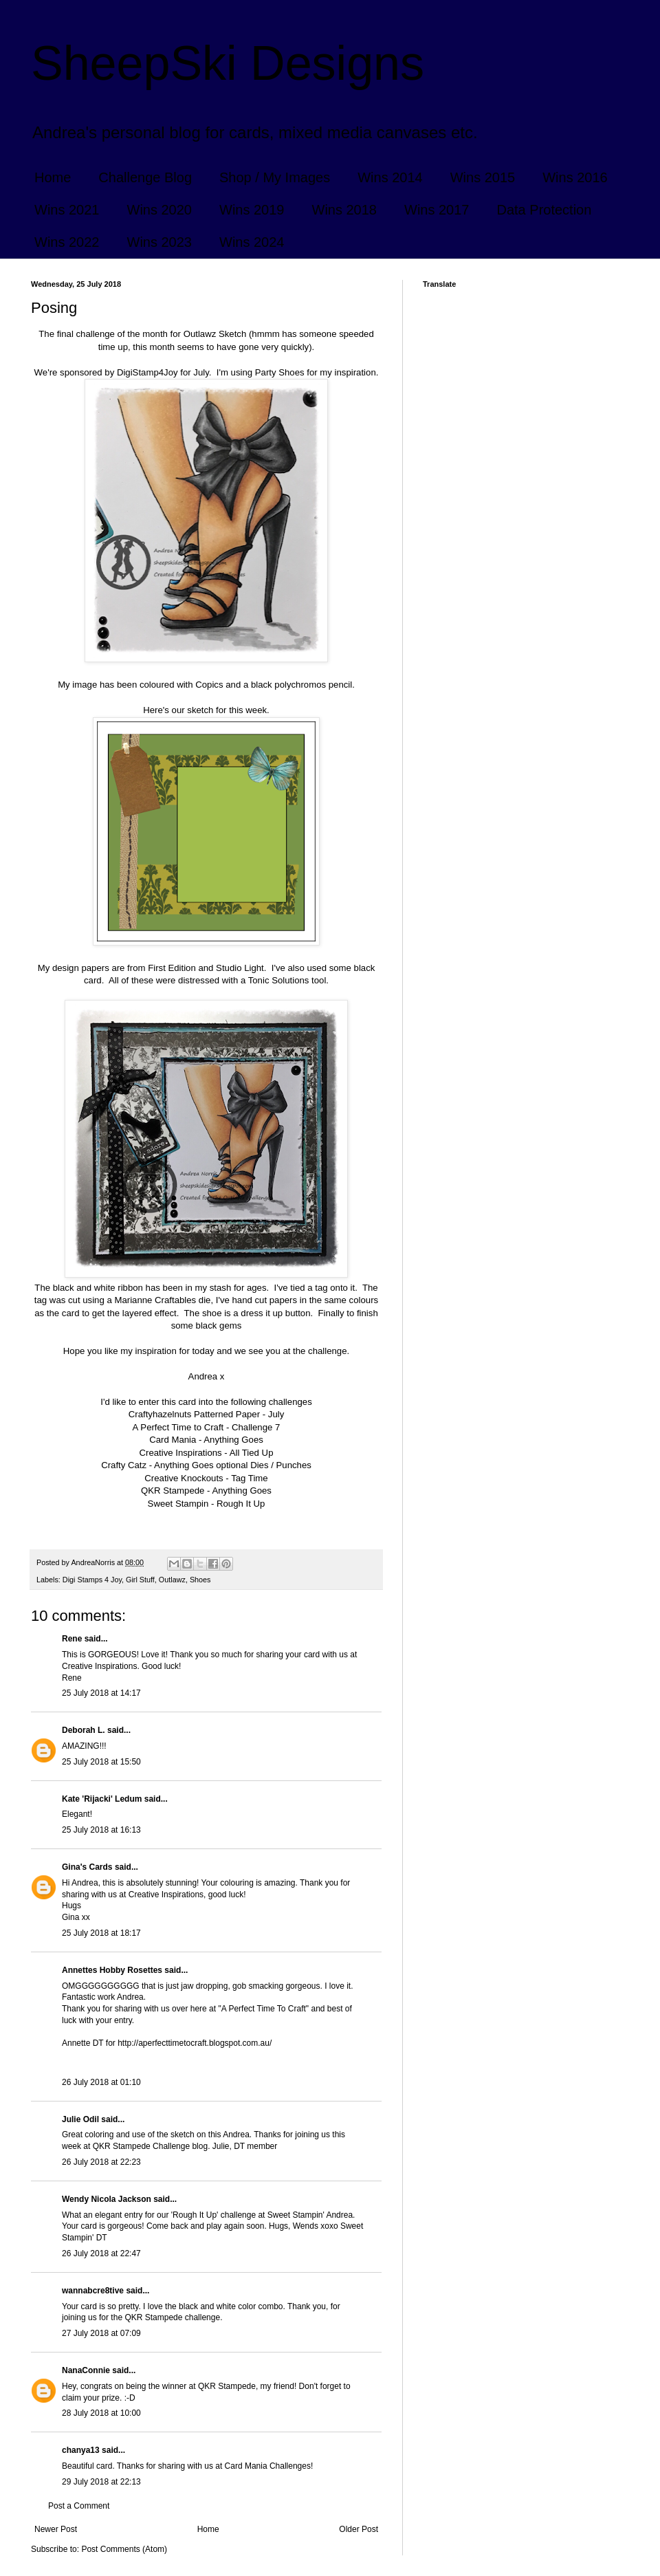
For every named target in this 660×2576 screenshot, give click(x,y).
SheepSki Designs (227, 63)
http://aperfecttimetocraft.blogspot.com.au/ (195, 2043)
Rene (72, 1639)
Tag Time (249, 1478)
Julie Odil (80, 2119)
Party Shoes (280, 372)
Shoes (200, 1579)
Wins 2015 (483, 177)
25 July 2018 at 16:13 (101, 1830)
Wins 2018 (344, 209)
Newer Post (55, 2529)
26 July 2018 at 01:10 (101, 2082)
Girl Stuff (140, 1579)
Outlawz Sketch (215, 334)
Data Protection (544, 209)
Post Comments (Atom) (124, 2549)
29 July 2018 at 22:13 (101, 2482)
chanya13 (81, 2450)
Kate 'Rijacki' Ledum (102, 1799)
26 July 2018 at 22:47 (101, 2253)
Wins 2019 (252, 209)
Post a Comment (78, 2506)
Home (52, 177)
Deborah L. (83, 1730)
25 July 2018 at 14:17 (101, 1693)
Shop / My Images (274, 177)
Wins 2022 (67, 242)
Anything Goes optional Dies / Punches (232, 1465)
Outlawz (172, 1579)
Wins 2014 (390, 177)
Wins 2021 (67, 209)
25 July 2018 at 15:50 (101, 1762)
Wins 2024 (252, 242)
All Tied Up (252, 1453)
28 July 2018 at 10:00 (101, 2413)
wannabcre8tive (93, 2290)
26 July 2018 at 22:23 (101, 2162)
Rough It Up (241, 1503)
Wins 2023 (159, 242)
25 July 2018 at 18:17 (101, 1933)
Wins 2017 (437, 209)
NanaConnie (86, 2370)
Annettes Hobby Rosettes (112, 1970)
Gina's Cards (87, 1867)
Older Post (358, 2529)
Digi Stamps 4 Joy (92, 1579)
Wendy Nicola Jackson (106, 2199)
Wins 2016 (575, 177)
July (276, 1414)
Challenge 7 (256, 1427)
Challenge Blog (145, 177)
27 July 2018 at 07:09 (101, 2333)
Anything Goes (233, 1439)
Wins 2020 (159, 209)
